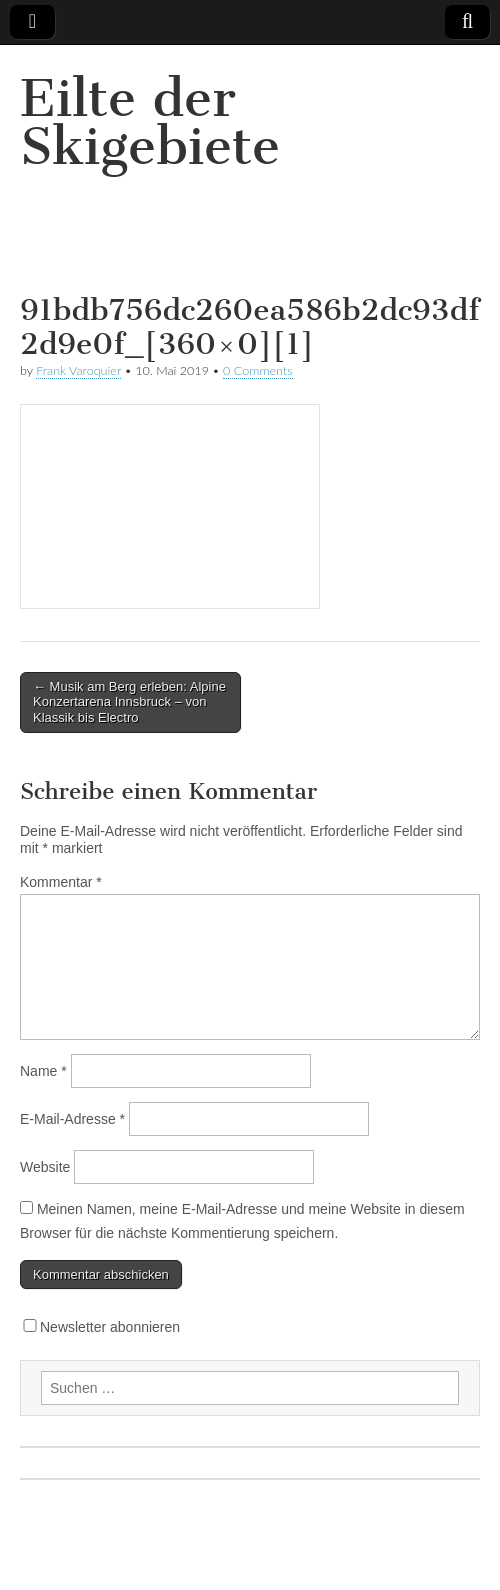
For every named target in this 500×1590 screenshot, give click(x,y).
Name (43, 1071)
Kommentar (61, 882)
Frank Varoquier (78, 370)
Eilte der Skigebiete (150, 122)
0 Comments (258, 370)
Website (45, 1167)
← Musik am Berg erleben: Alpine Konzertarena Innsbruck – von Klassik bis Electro (129, 702)
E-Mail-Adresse (72, 1119)
